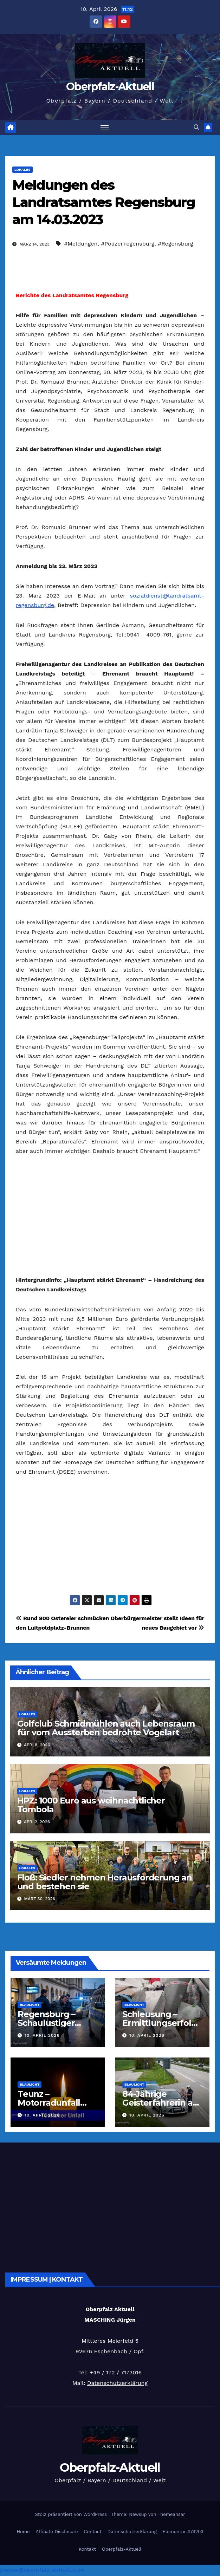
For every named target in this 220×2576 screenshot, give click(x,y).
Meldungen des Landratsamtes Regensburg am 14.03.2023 (103, 202)
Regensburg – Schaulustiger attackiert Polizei (52, 2023)
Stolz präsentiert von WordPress (71, 2514)
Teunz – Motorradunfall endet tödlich (49, 2103)
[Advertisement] (110, 1216)
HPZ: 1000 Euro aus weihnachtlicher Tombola (91, 1805)
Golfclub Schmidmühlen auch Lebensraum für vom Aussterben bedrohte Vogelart (106, 1728)
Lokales (22, 170)
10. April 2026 (42, 2036)
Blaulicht (29, 2005)
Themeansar (171, 2514)
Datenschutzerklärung (117, 2383)
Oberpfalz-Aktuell (110, 86)
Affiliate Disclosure (57, 2532)
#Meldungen (80, 244)
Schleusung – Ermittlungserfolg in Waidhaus (159, 2023)
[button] (196, 127)
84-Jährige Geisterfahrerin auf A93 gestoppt (161, 2103)
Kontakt (87, 2549)
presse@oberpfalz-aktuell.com (42, 2570)
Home (23, 2532)
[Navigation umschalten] (105, 128)
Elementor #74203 (183, 2532)
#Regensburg (175, 244)
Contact (93, 2532)
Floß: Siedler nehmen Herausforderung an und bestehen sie (104, 1882)
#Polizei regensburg (127, 244)
